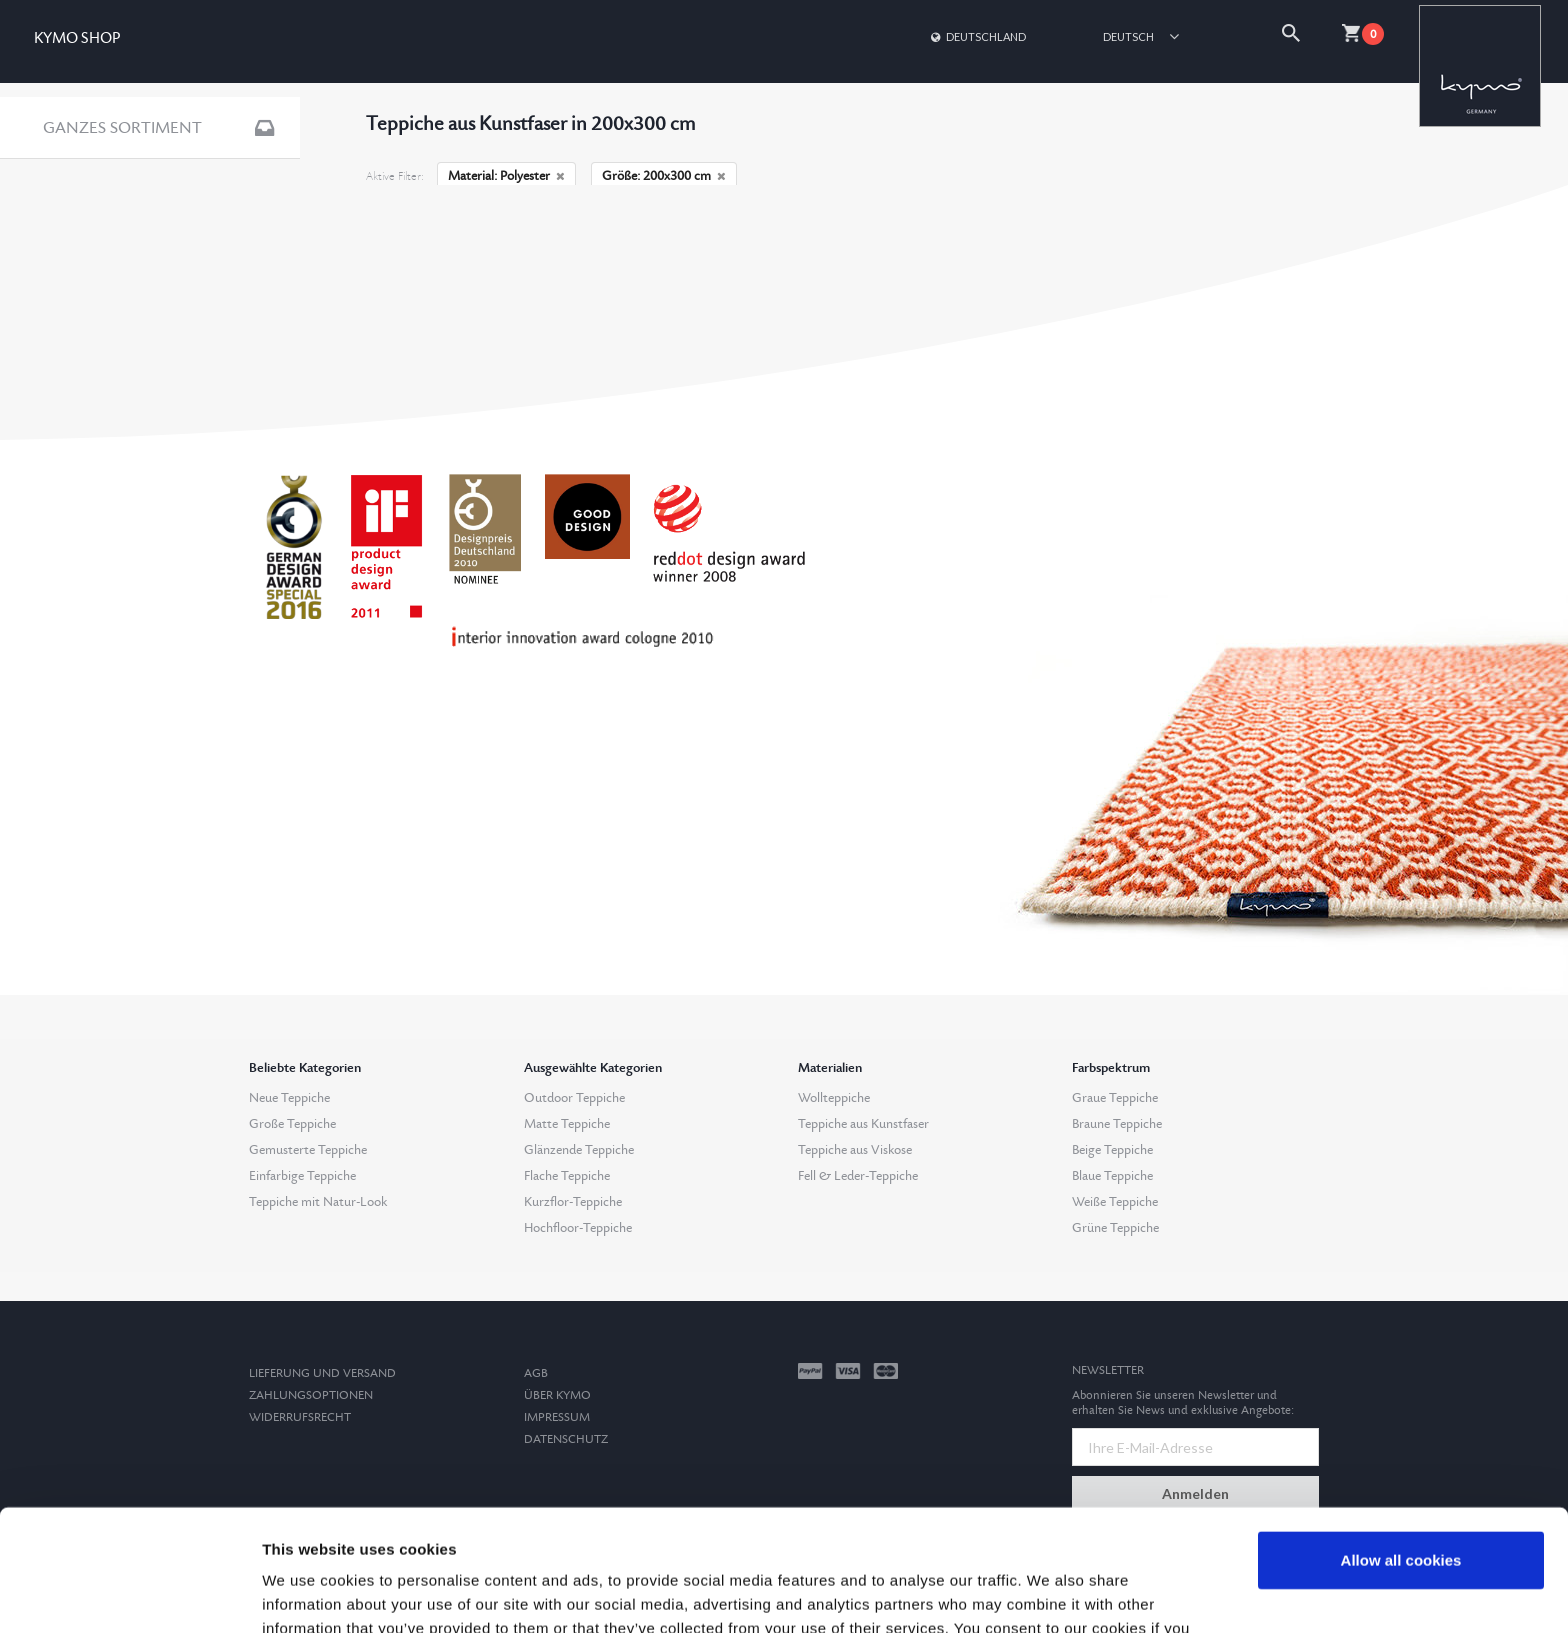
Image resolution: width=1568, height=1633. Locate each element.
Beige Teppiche (1112, 1150)
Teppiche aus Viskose (855, 1150)
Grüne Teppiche (1115, 1228)
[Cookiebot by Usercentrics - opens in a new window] (129, 1594)
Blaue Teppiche (1112, 1176)
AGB (536, 1373)
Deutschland (977, 36)
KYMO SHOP (77, 38)
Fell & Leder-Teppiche (858, 1176)
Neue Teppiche (289, 1098)
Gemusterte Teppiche (308, 1150)
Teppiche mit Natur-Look (318, 1202)
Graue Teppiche (1115, 1098)
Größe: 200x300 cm (664, 176)
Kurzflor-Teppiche (573, 1202)
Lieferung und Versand (322, 1373)
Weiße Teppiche (1115, 1202)
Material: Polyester (506, 176)
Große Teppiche (292, 1124)
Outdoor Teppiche (574, 1098)
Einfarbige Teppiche (302, 1176)
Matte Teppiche (567, 1124)
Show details (308, 1593)
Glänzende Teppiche (579, 1150)
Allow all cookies (1401, 1446)
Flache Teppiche (567, 1176)
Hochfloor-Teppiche (578, 1228)
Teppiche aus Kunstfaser (863, 1124)
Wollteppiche (834, 1098)
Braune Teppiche (1117, 1124)
